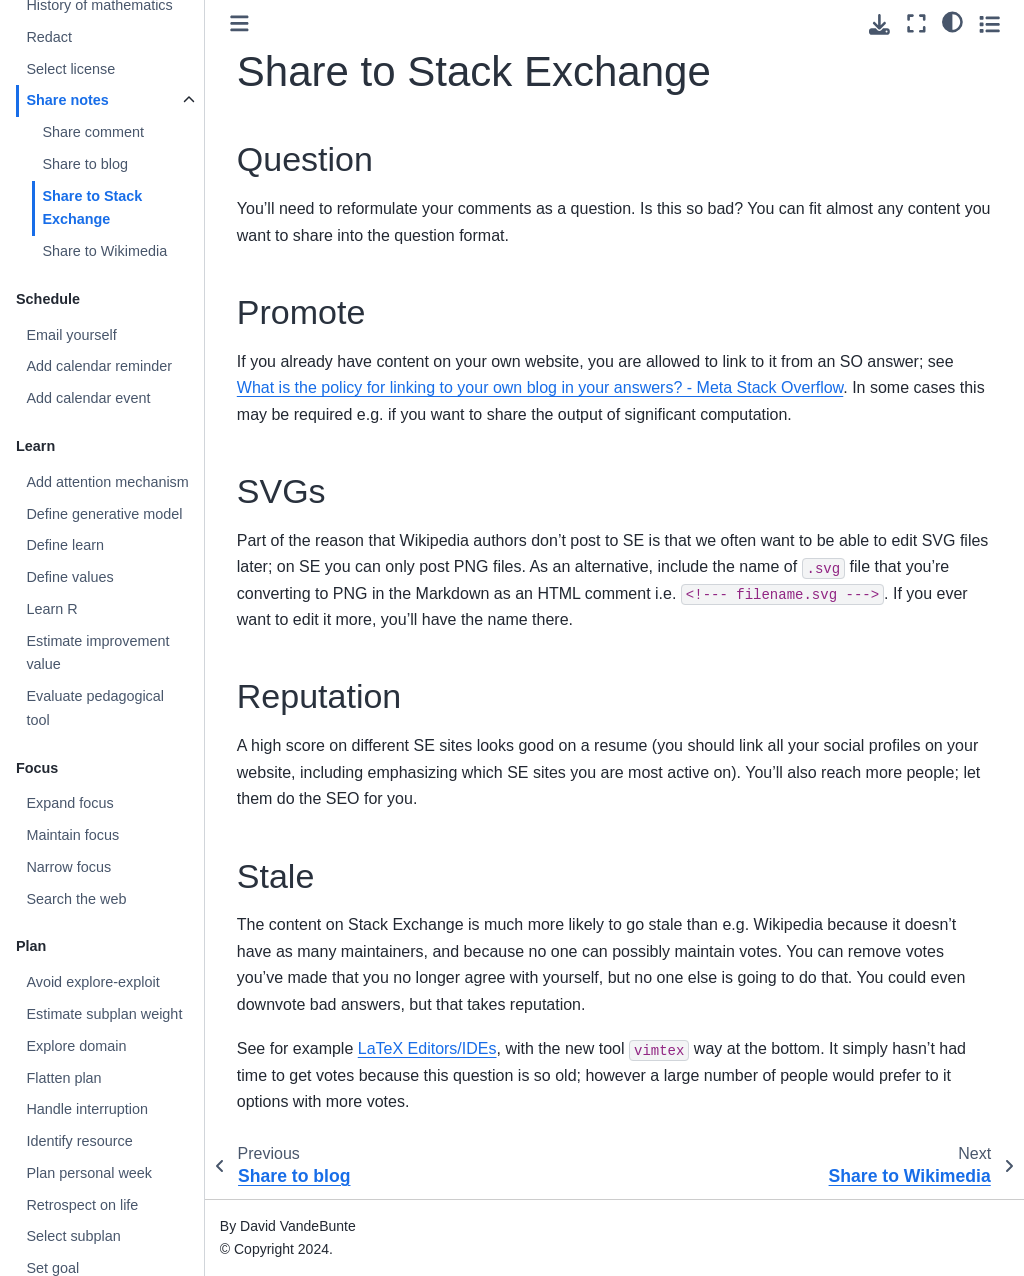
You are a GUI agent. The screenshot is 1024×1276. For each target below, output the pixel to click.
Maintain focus (72, 835)
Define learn (65, 545)
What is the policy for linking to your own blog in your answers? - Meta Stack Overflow (540, 387)
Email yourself (71, 335)
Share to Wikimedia (104, 251)
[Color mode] (952, 21)
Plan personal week (89, 1173)
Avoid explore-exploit (92, 982)
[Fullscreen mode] (916, 23)
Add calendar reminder (99, 366)
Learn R (51, 609)
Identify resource (79, 1141)
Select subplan (73, 1236)
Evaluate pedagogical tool (95, 708)
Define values (69, 577)
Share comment (93, 132)
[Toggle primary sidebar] (239, 23)
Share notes (67, 100)
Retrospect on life (82, 1205)
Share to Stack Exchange (92, 208)
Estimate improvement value (97, 653)
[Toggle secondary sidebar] (989, 23)
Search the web (76, 899)
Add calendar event (88, 398)
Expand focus (69, 803)
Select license (70, 69)
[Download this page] (879, 24)
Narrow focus (68, 867)
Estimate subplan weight (104, 1014)
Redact (49, 37)
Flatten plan (63, 1078)
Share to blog (85, 164)
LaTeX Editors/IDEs (427, 1048)
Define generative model (104, 514)
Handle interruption (87, 1109)
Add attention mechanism (107, 482)
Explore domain (76, 1046)
